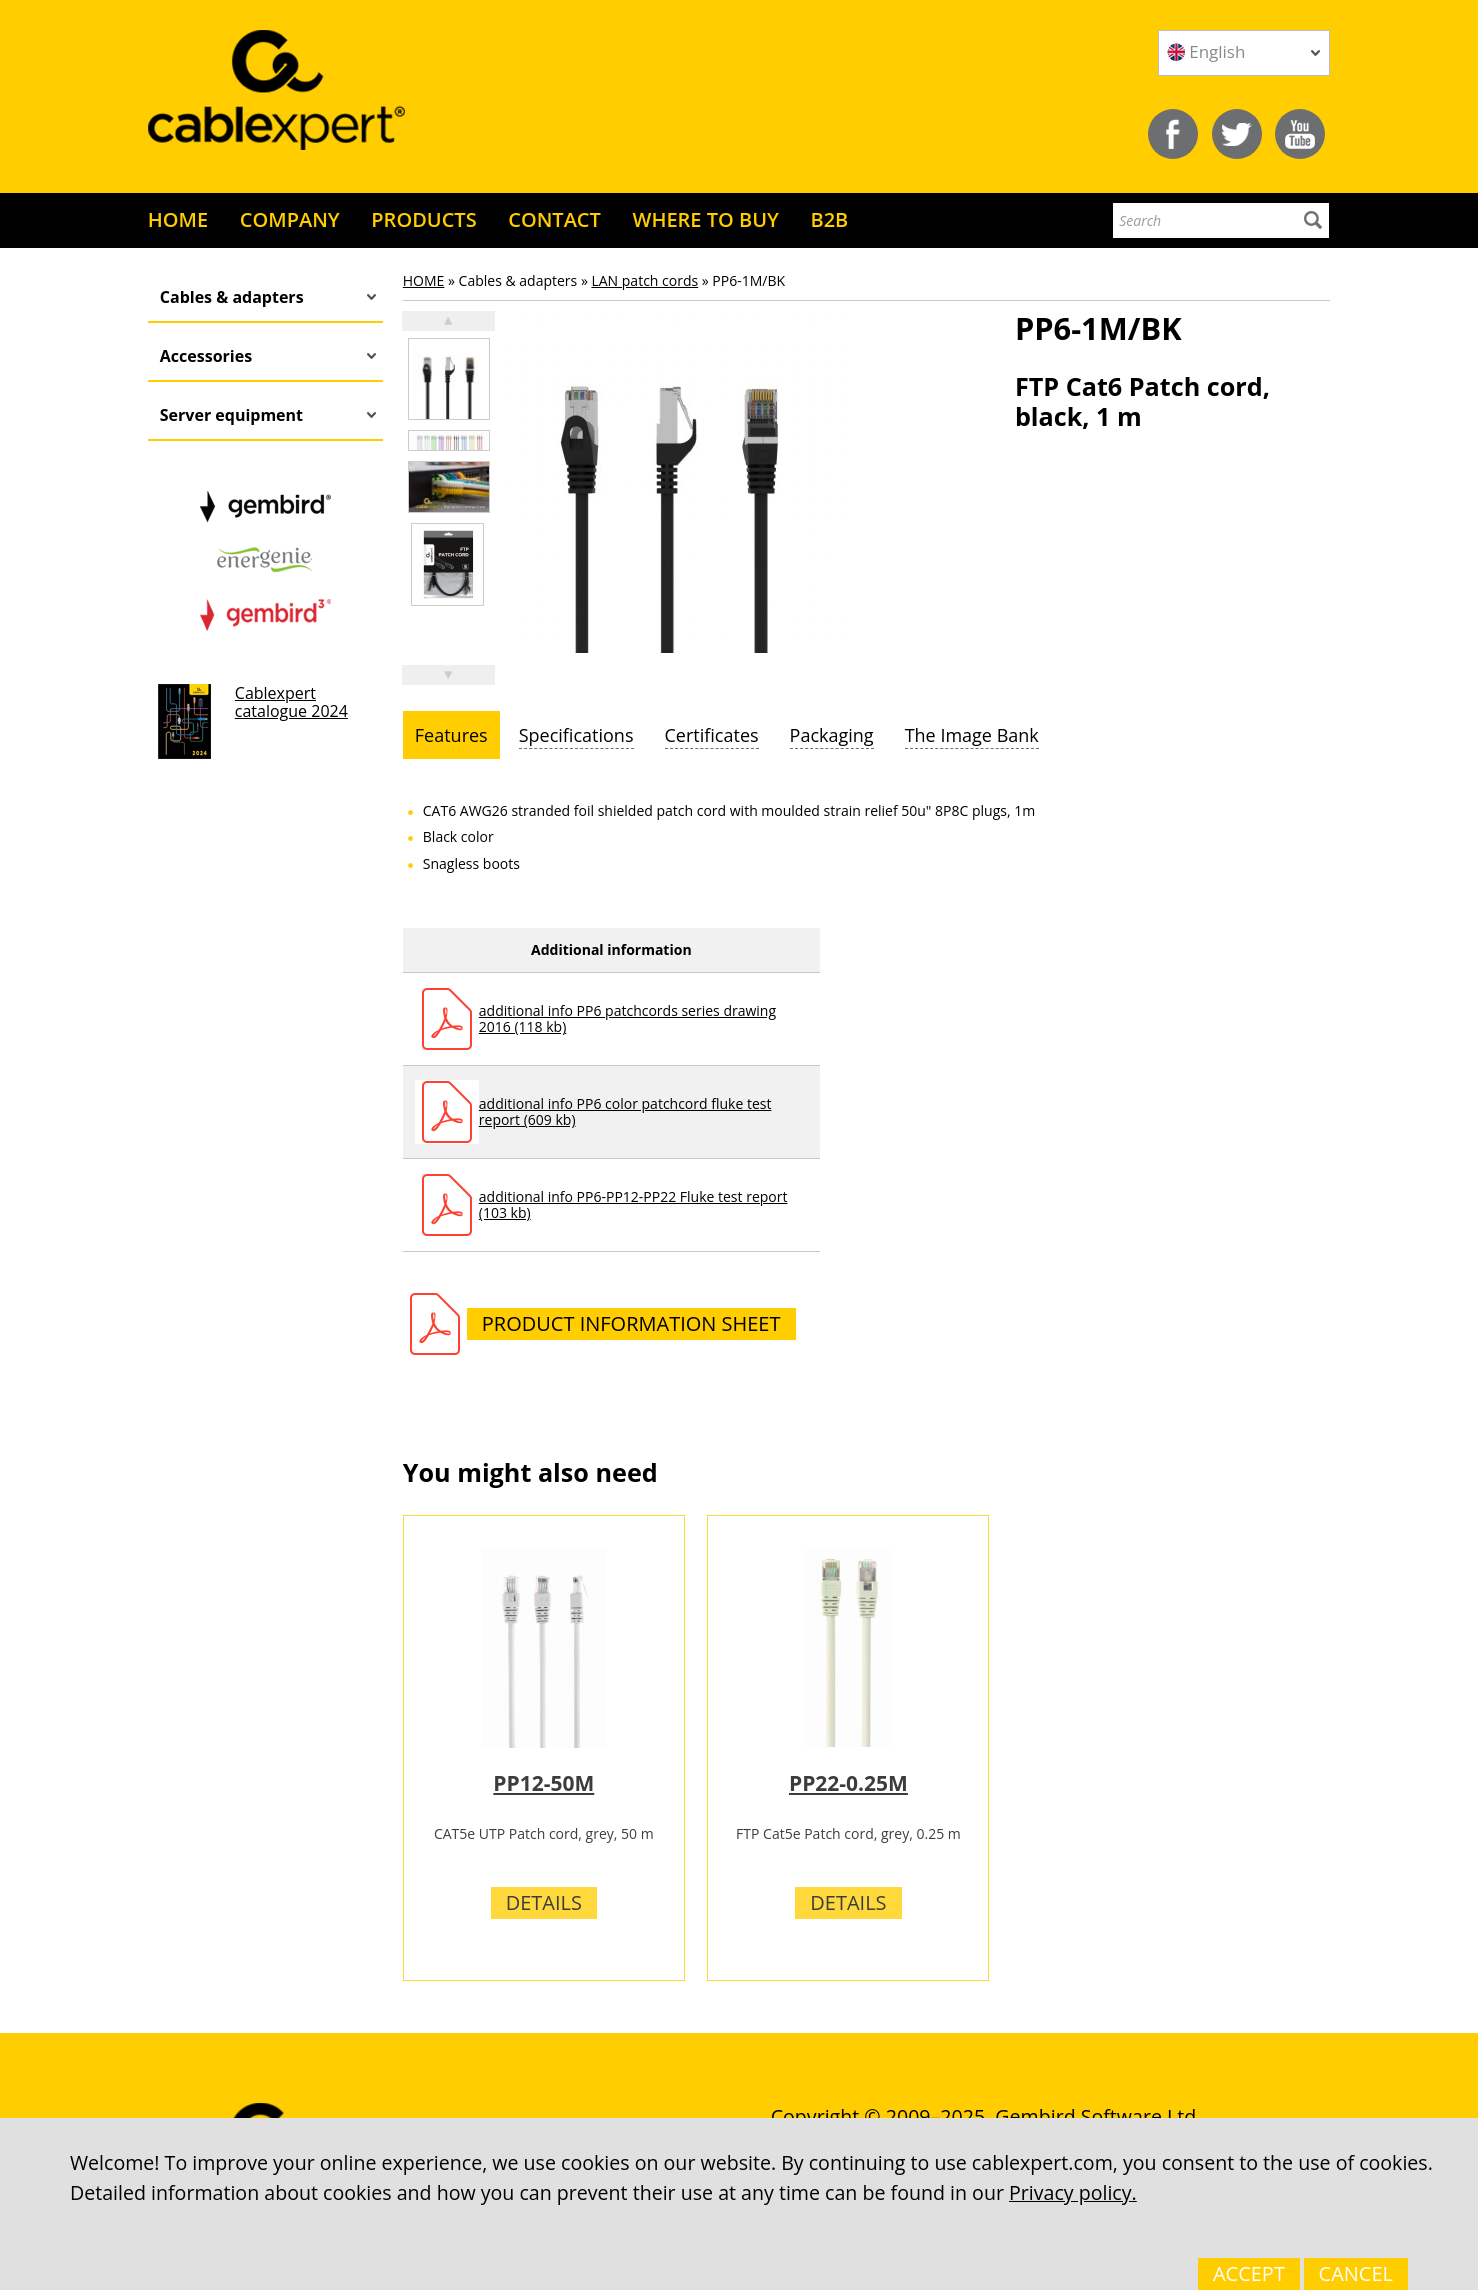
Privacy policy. (1073, 2192)
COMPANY (290, 219)
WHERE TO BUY (705, 219)
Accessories (206, 356)
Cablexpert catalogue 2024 (291, 702)
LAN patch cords (644, 280)
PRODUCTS (423, 219)
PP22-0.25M (848, 1783)
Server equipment (231, 415)
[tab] (451, 735)
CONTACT (554, 219)
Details (544, 1902)
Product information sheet (631, 1323)
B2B (829, 219)
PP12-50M (543, 1783)
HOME (178, 219)
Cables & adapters (232, 297)
